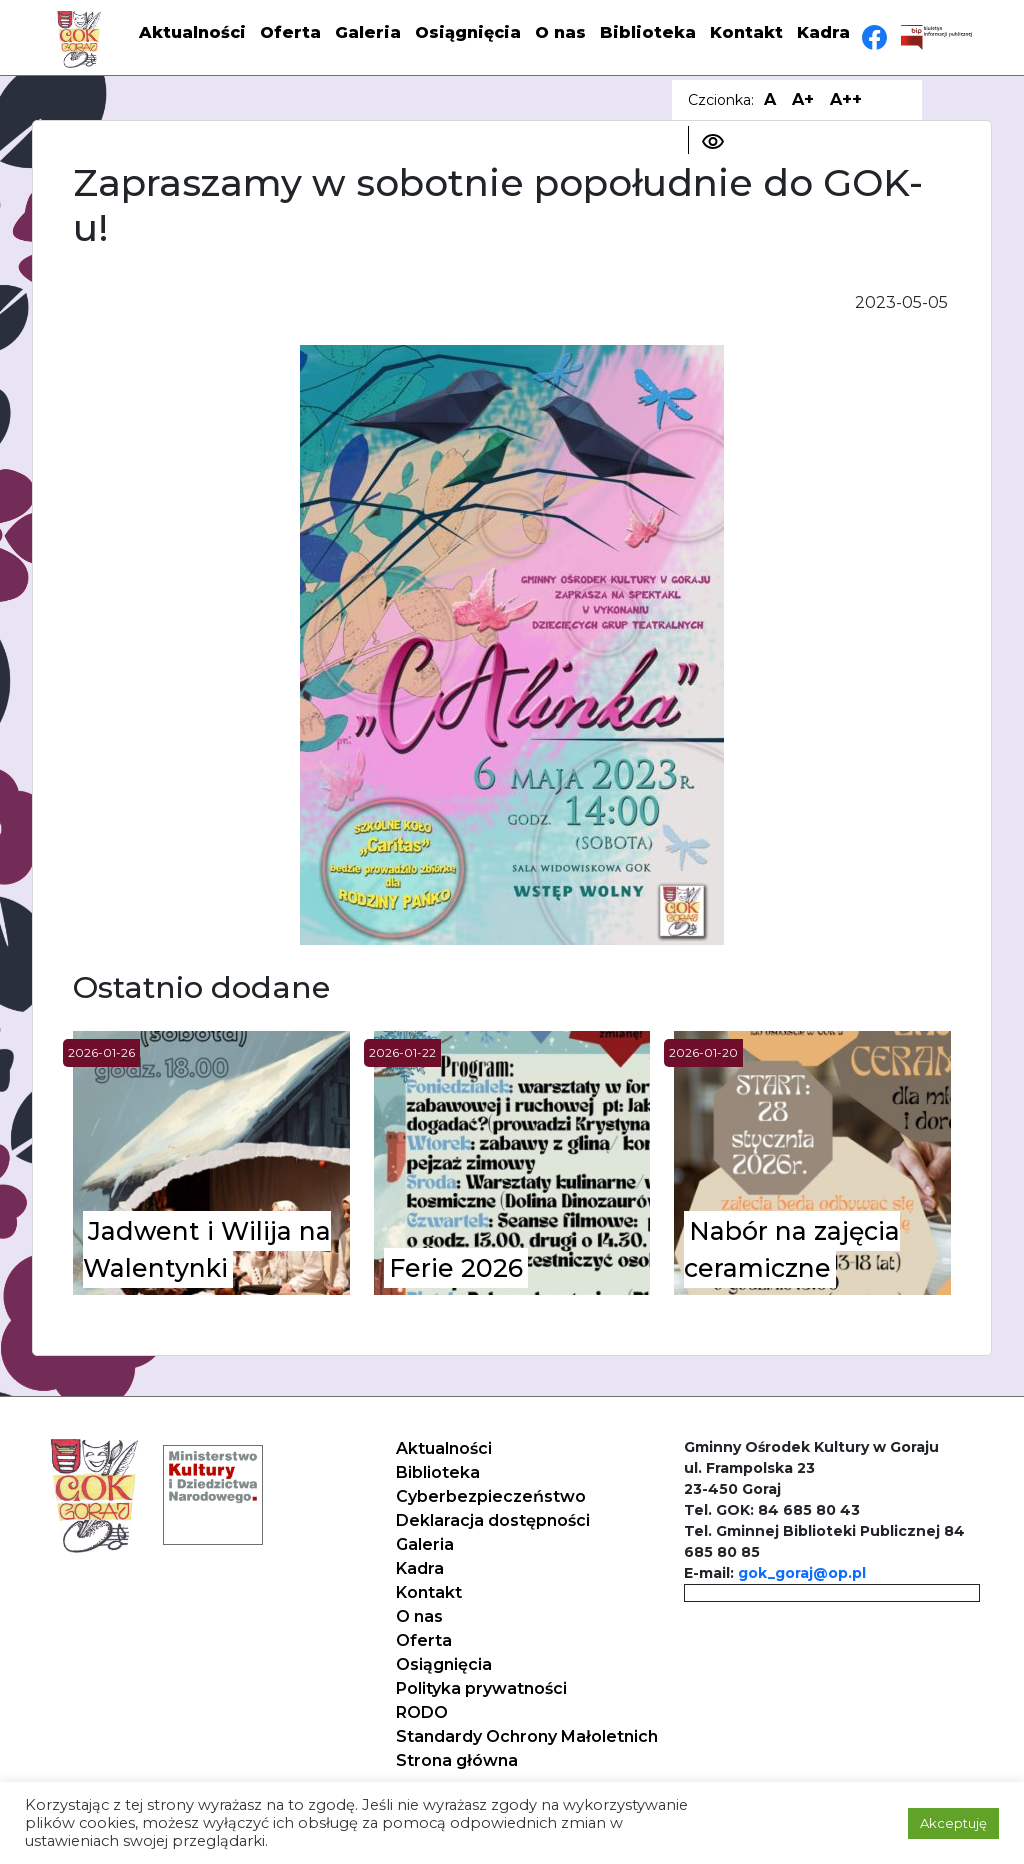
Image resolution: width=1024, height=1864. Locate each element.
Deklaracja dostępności (493, 1520)
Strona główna (457, 1760)
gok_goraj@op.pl (802, 1573)
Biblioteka (648, 32)
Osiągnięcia (468, 32)
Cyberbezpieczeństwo (491, 1496)
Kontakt (746, 32)
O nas (560, 32)
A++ (846, 99)
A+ (803, 99)
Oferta (290, 32)
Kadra (823, 32)
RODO (422, 1712)
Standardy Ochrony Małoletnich (527, 1736)
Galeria (368, 32)
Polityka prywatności (481, 1688)
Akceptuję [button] (953, 1823)
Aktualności (192, 32)
